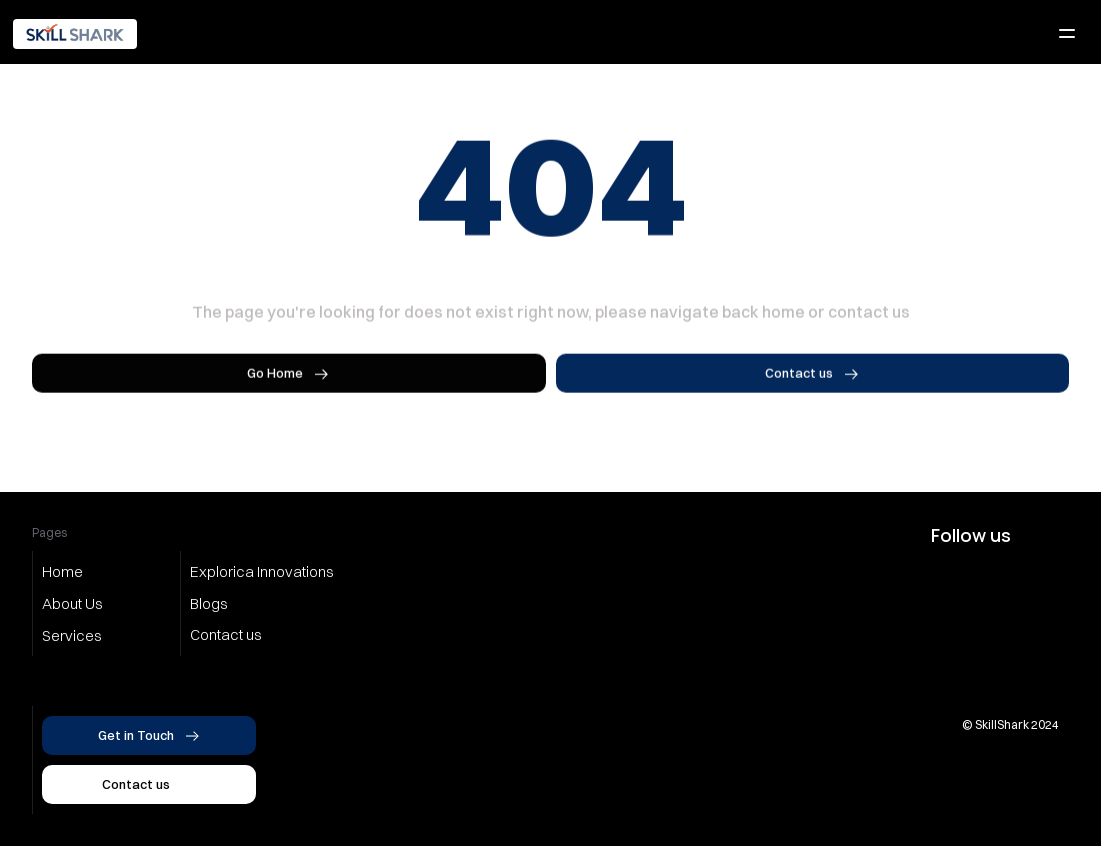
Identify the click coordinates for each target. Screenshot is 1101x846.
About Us (72, 603)
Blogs (209, 603)
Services (72, 635)
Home (62, 571)
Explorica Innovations (262, 571)
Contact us (226, 634)
